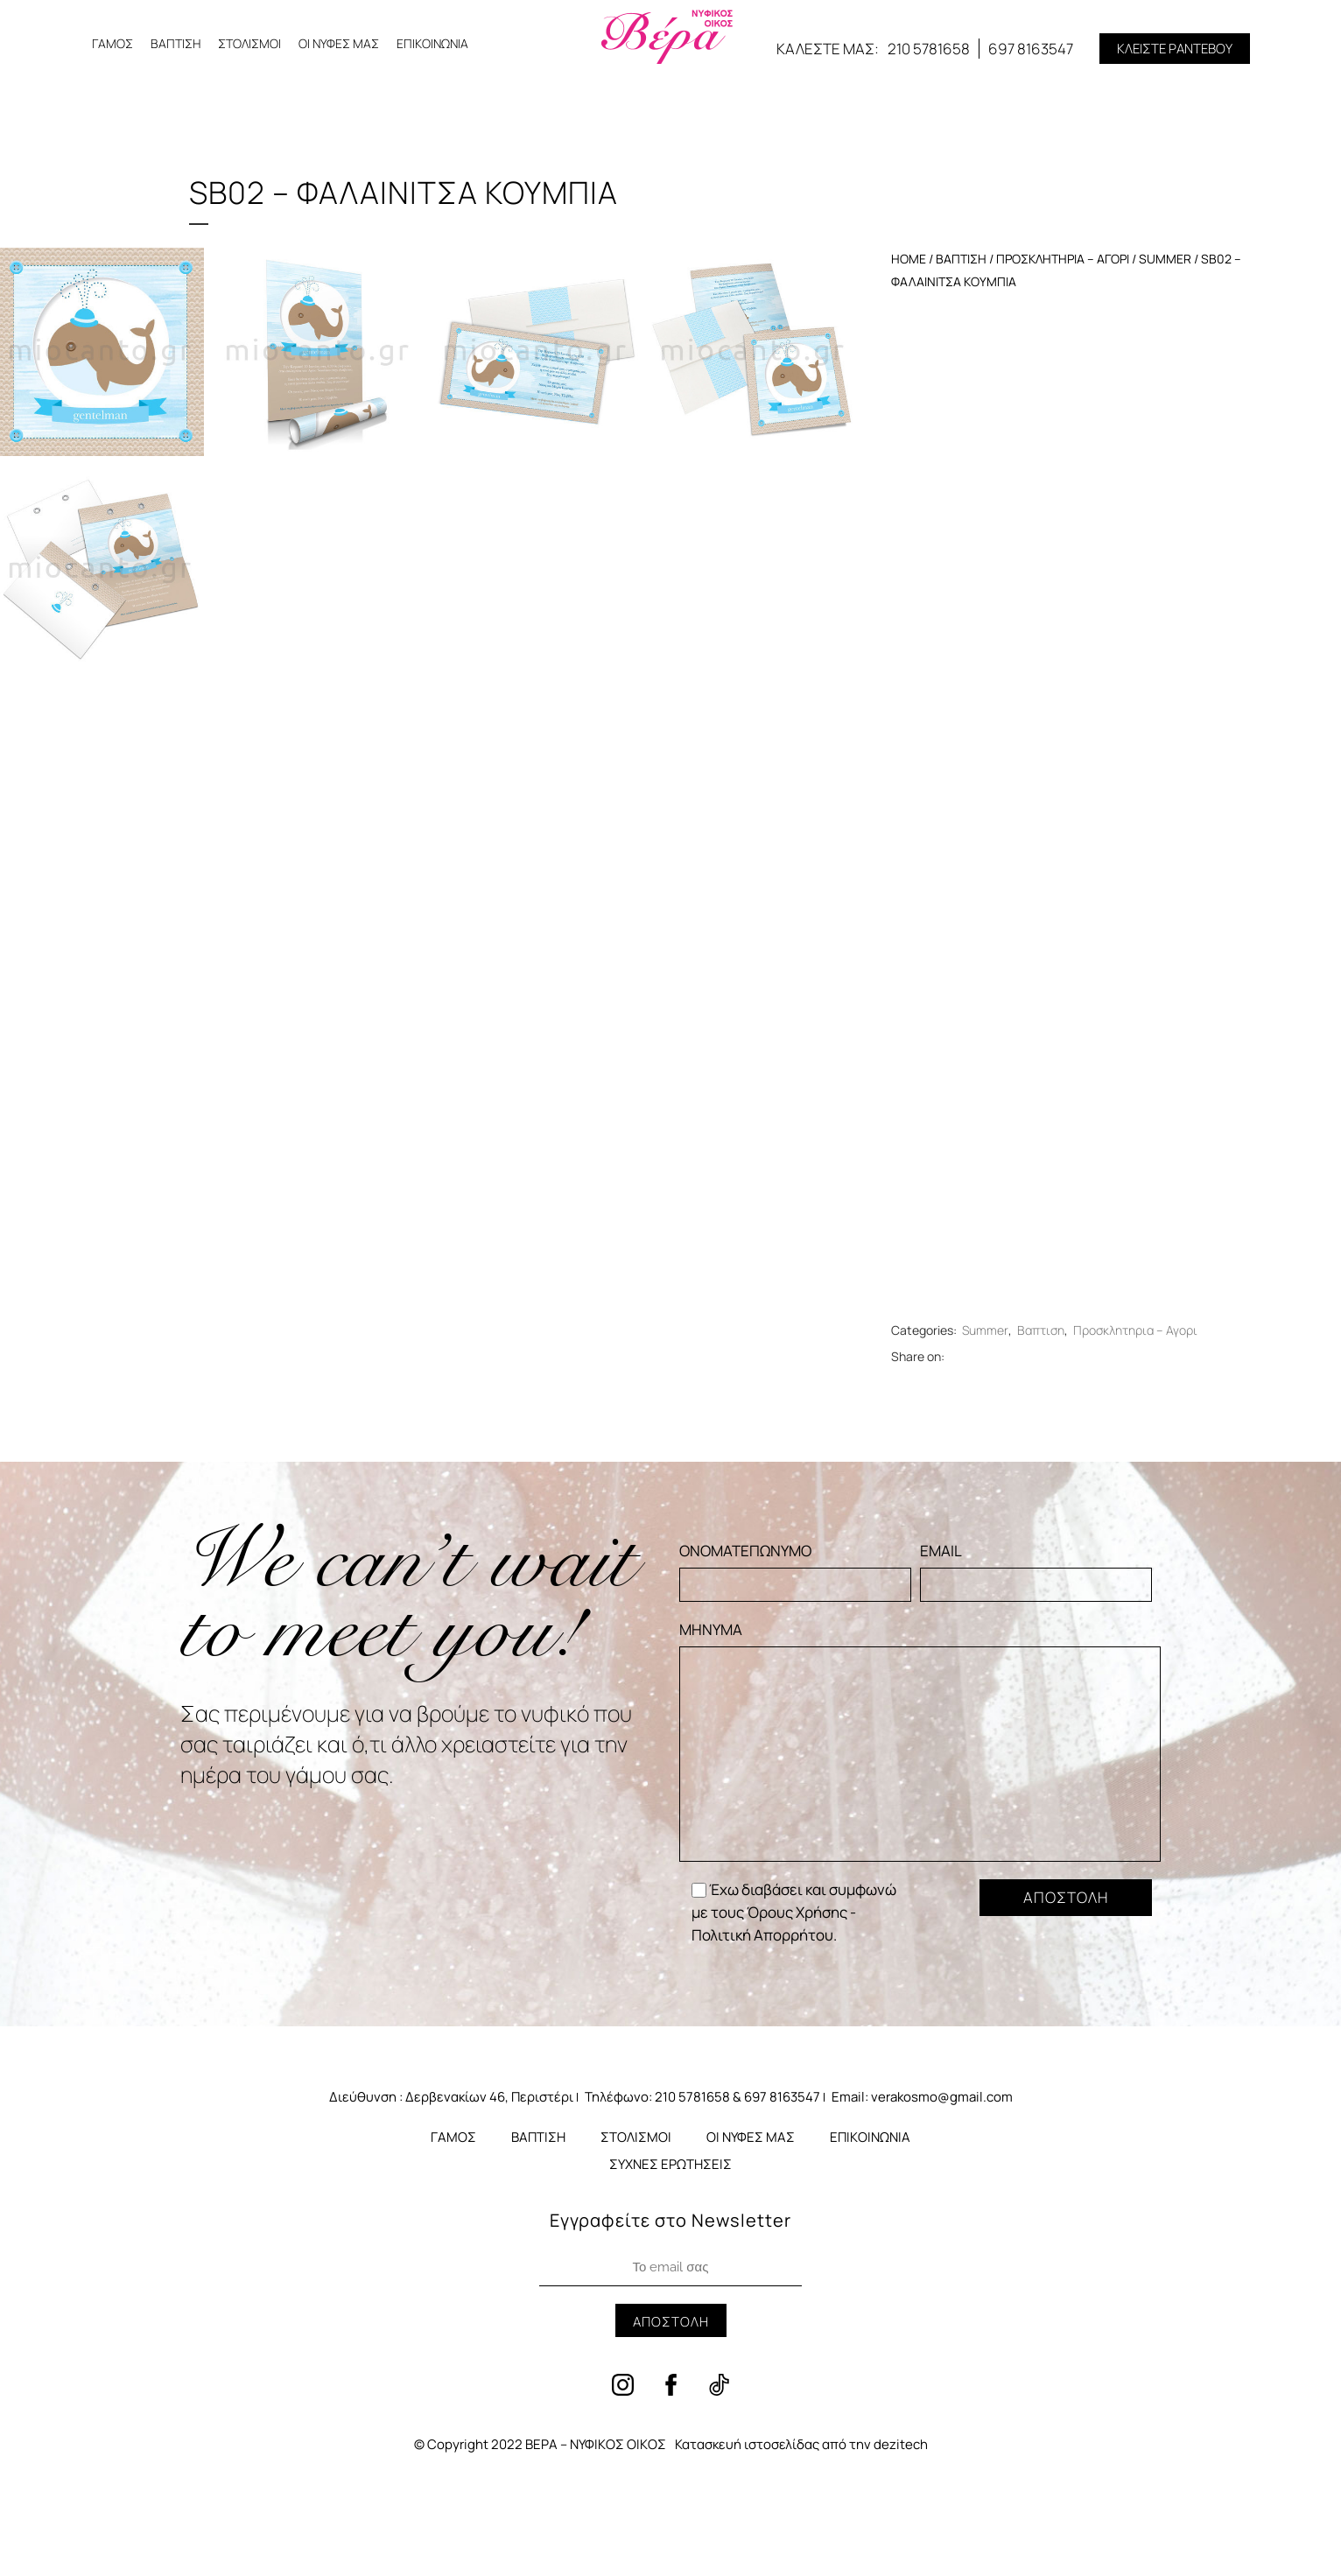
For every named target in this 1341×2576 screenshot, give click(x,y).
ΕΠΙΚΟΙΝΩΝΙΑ (432, 43)
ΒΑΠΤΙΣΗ (175, 43)
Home (908, 258)
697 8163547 (1030, 49)
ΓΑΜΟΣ (112, 43)
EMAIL (1036, 1571)
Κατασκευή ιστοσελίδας (747, 2444)
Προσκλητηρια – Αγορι (1062, 258)
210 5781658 (929, 49)
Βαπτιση (961, 258)
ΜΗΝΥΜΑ (920, 1740)
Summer (1165, 258)
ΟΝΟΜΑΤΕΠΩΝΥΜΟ (795, 1571)
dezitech (901, 2444)
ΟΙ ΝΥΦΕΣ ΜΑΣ (338, 43)
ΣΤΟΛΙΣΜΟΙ (249, 43)
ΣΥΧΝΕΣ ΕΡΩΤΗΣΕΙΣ (670, 2164)
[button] (1174, 48)
